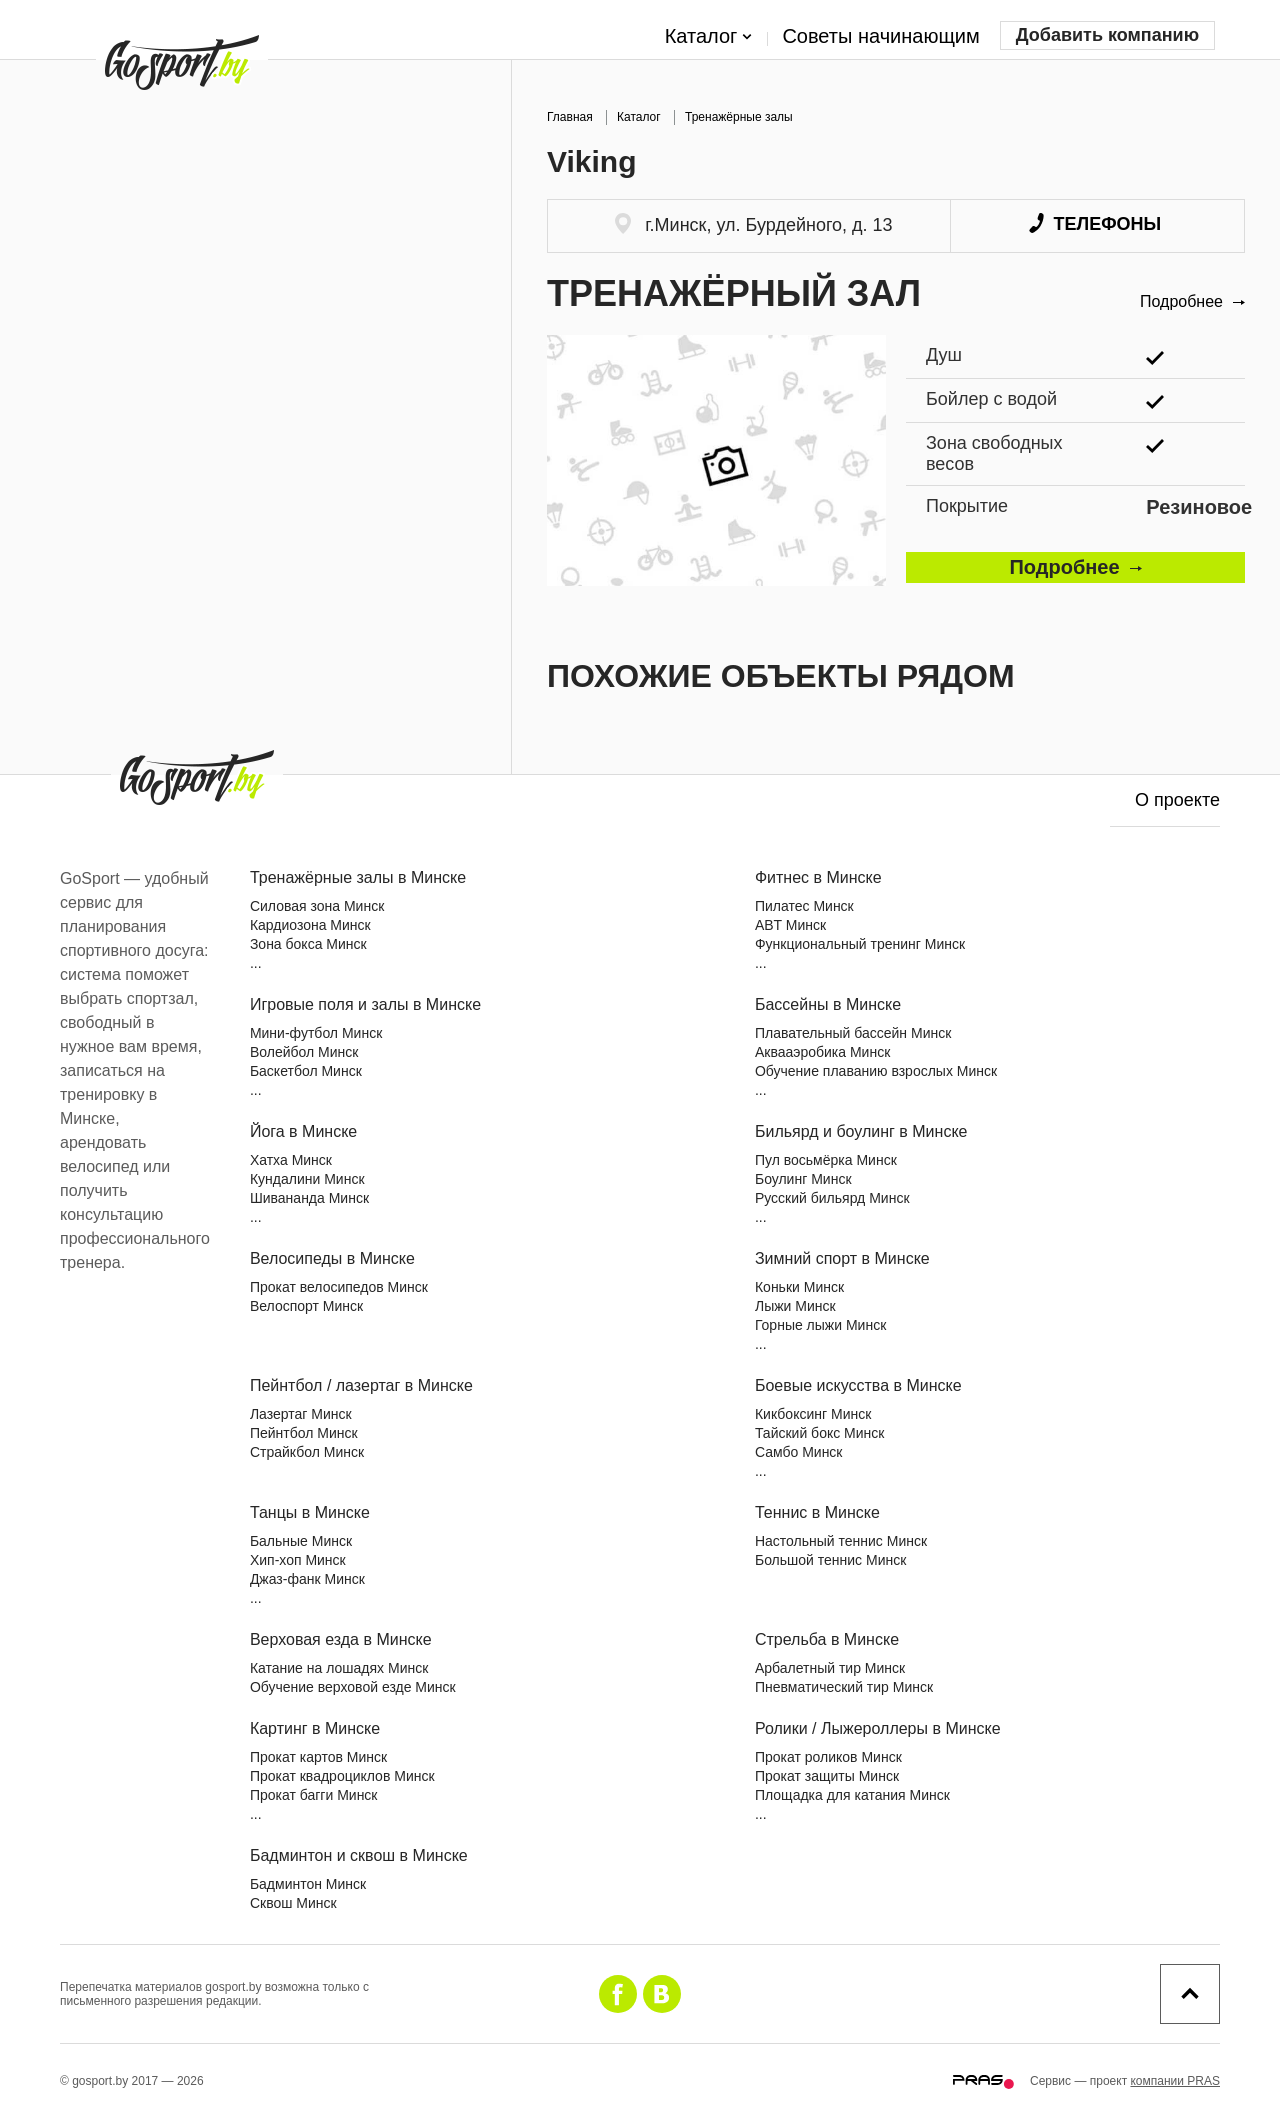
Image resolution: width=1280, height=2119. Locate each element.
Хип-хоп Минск (298, 1560)
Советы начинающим (880, 36)
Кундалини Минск (307, 1179)
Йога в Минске (303, 1131)
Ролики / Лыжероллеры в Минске (878, 1728)
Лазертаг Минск (301, 1414)
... (256, 963)
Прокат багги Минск (314, 1795)
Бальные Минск (301, 1541)
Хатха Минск (291, 1160)
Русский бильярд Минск (832, 1198)
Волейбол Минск (304, 1052)
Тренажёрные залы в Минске (358, 877)
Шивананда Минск (309, 1198)
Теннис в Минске (817, 1512)
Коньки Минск (799, 1287)
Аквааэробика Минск (822, 1052)
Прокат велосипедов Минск (339, 1287)
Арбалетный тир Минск (830, 1668)
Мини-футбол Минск (316, 1033)
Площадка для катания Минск (852, 1795)
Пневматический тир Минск (844, 1687)
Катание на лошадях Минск (339, 1668)
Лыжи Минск (795, 1306)
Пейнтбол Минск (304, 1433)
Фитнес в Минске (818, 877)
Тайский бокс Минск (820, 1433)
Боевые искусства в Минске (858, 1385)
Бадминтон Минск (308, 1884)
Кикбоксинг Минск (813, 1414)
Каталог (709, 37)
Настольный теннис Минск (841, 1541)
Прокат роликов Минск (828, 1757)
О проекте (1177, 800)
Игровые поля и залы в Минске (365, 1004)
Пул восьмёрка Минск (826, 1160)
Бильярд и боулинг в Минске (861, 1131)
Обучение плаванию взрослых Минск (876, 1071)
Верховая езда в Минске (341, 1639)
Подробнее (1192, 301)
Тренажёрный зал (734, 293)
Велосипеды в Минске (332, 1258)
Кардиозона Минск (310, 925)
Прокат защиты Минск (827, 1776)
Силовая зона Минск (317, 906)
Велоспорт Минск (306, 1306)
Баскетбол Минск (306, 1071)
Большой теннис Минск (830, 1560)
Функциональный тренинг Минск (860, 944)
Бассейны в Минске (828, 1004)
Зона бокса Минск (308, 944)
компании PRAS (1175, 2081)
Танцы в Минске (310, 1512)
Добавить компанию (1107, 35)
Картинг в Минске (315, 1728)
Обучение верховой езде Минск (353, 1687)
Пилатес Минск (804, 906)
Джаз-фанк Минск (307, 1579)
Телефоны (1095, 223)
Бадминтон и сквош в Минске (359, 1855)
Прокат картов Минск (318, 1757)
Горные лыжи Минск (820, 1325)
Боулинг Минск (803, 1179)
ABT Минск (790, 925)
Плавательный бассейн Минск (853, 1033)
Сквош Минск (293, 1903)
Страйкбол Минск (307, 1452)
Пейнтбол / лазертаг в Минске (361, 1385)
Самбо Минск (799, 1452)
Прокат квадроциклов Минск (342, 1776)
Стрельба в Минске (827, 1639)
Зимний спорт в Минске (842, 1258)
